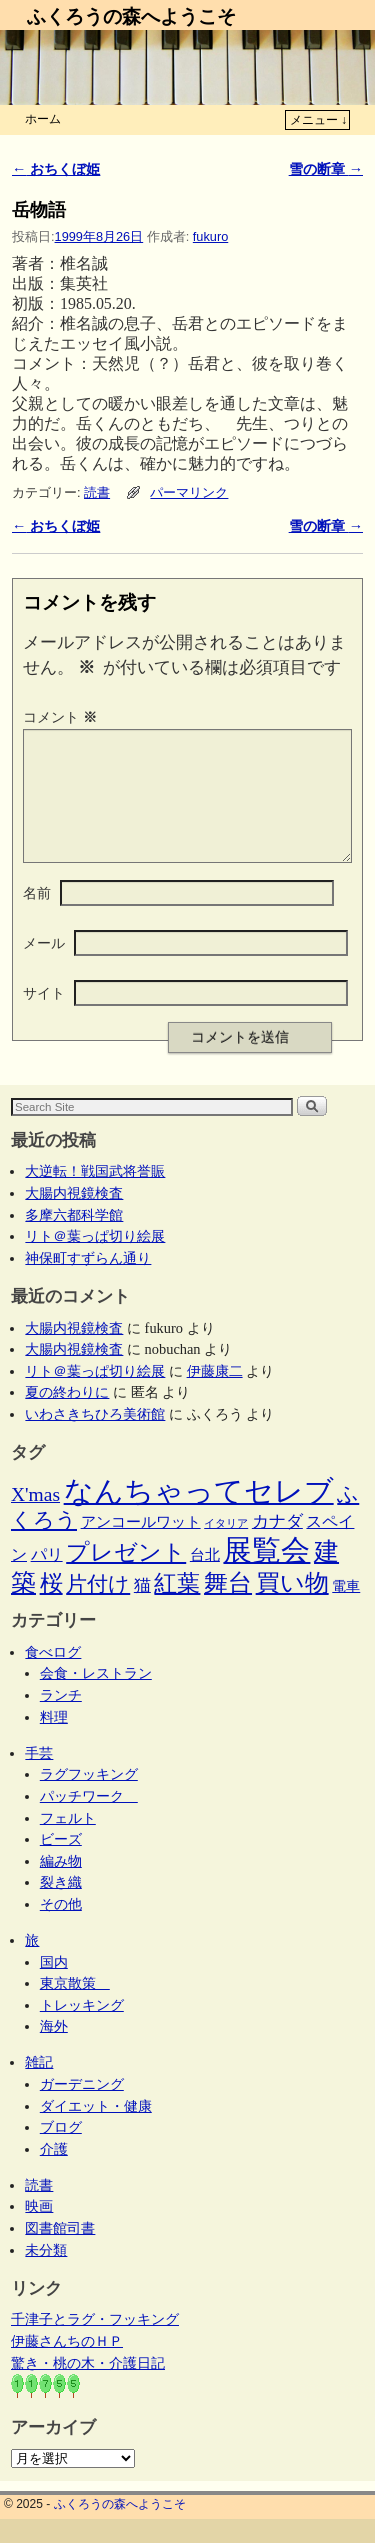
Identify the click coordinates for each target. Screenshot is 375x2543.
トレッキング (82, 2029)
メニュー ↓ (318, 120)
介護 (54, 2173)
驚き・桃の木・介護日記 (88, 2387)
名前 (37, 917)
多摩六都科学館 (74, 1239)
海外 (54, 2050)
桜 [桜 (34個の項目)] (51, 1607)
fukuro (210, 236)
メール (44, 967)
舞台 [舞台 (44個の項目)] (228, 1606)
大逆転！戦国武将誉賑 (95, 1195)
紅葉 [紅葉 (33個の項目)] (177, 1607)
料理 (54, 1741)
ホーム (43, 119)
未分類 (46, 2274)
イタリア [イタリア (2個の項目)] (226, 1547)
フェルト (68, 1842)
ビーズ (61, 1863)
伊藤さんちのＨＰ (67, 2365)
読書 (97, 492)
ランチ (61, 1719)
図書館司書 (60, 2252)
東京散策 (75, 2007)
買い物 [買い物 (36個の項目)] (292, 1607)
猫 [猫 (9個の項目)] (142, 1609)
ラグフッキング (89, 1798)
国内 (54, 1986)
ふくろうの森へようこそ (131, 16)
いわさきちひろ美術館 (95, 1438)
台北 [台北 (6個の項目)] (205, 1579)
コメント (62, 717)
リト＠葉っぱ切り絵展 (95, 1260)
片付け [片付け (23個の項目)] (98, 1608)
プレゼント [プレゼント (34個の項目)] (126, 1576)
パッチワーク (89, 1820)
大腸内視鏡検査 (74, 1217)
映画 (39, 2230)
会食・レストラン (96, 1697)
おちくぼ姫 (56, 169)
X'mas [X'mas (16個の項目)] (35, 1518)
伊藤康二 (215, 1395)
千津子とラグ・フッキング (95, 2343)
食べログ (53, 1676)
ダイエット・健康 (96, 2130)
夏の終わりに (67, 1416)
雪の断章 (326, 169)
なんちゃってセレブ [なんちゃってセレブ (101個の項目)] (199, 1515)
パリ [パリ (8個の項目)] (47, 1579)
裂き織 (61, 1906)
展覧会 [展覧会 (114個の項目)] (266, 1574)
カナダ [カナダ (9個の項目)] (277, 1545)
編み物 (61, 1885)
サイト (44, 1017)
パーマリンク (189, 492)
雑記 (39, 2086)
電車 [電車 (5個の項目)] (346, 1610)
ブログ (61, 2151)
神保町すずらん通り (88, 1282)
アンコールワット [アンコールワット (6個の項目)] (141, 1546)
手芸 (39, 1777)
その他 (61, 1928)
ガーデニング (82, 2108)
